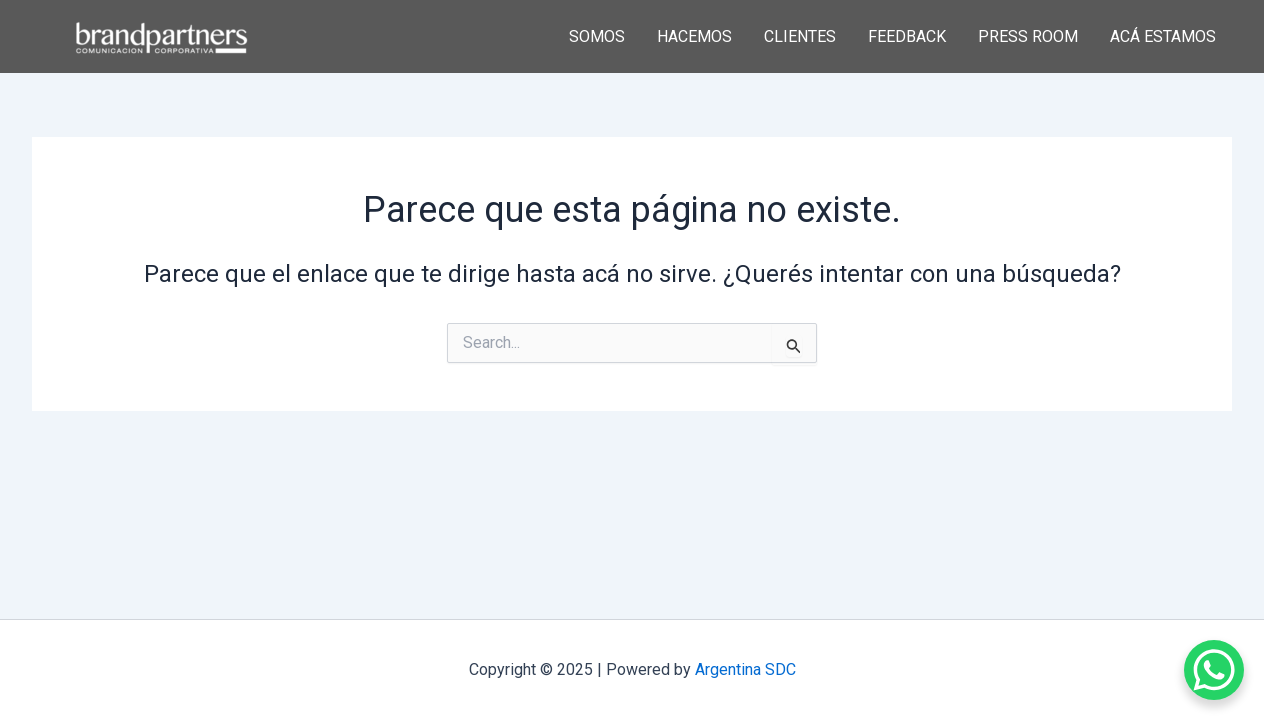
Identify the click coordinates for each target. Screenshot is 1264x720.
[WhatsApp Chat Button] (1214, 670)
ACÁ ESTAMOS (1163, 36)
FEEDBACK (907, 36)
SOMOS (597, 36)
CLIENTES (800, 36)
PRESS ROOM (1028, 36)
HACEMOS (694, 36)
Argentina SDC (745, 669)
